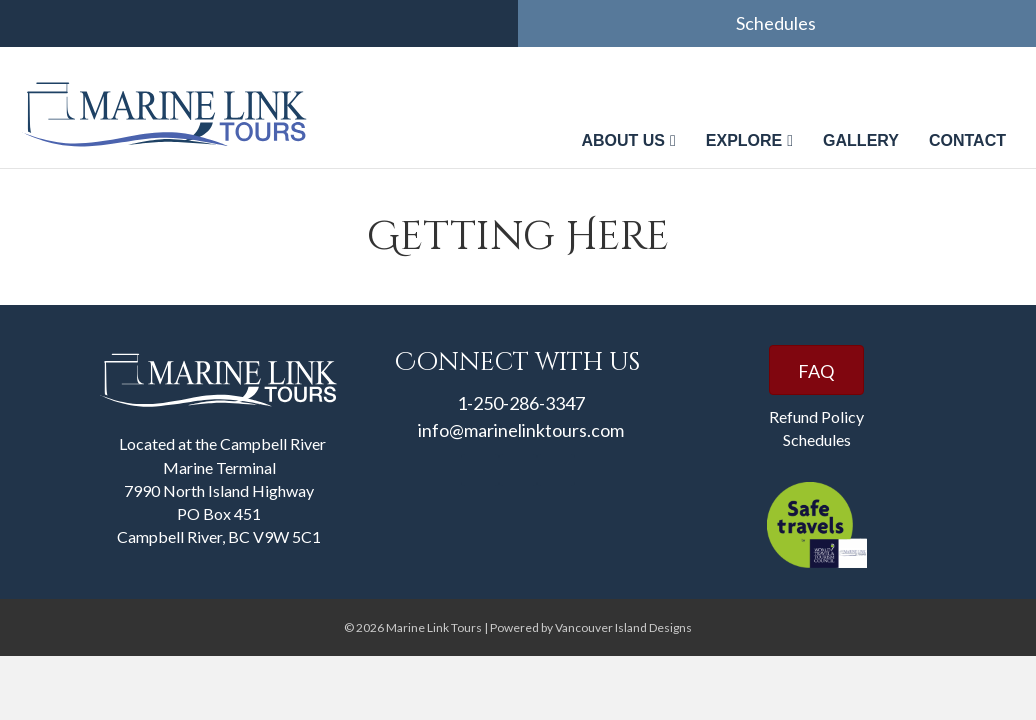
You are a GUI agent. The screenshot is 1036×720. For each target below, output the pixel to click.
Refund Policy (816, 416)
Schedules (777, 23)
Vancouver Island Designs (623, 627)
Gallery (861, 140)
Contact (967, 140)
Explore (744, 140)
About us (623, 140)
